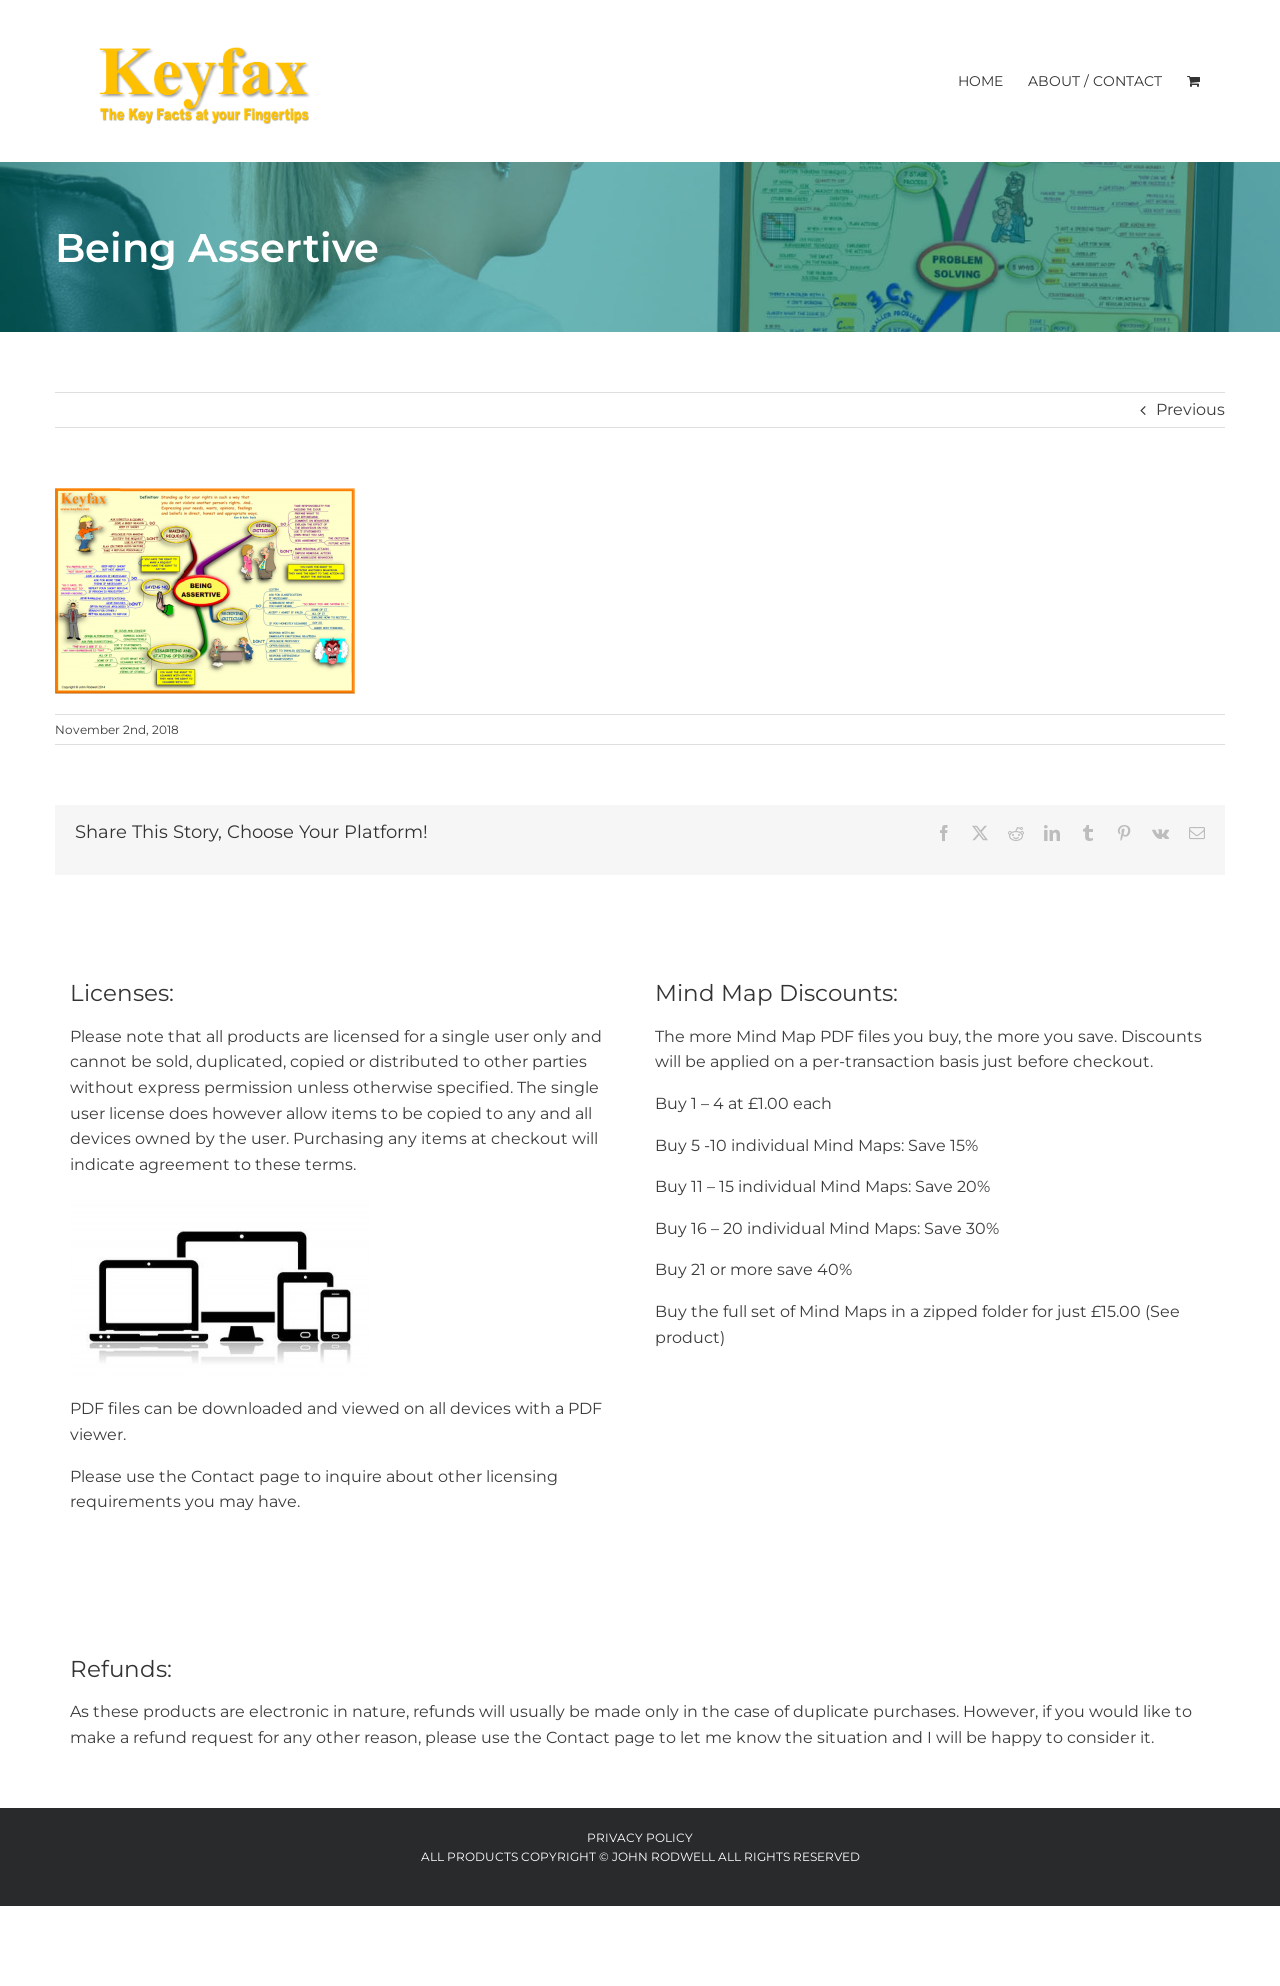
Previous (1190, 409)
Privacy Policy (640, 1837)
